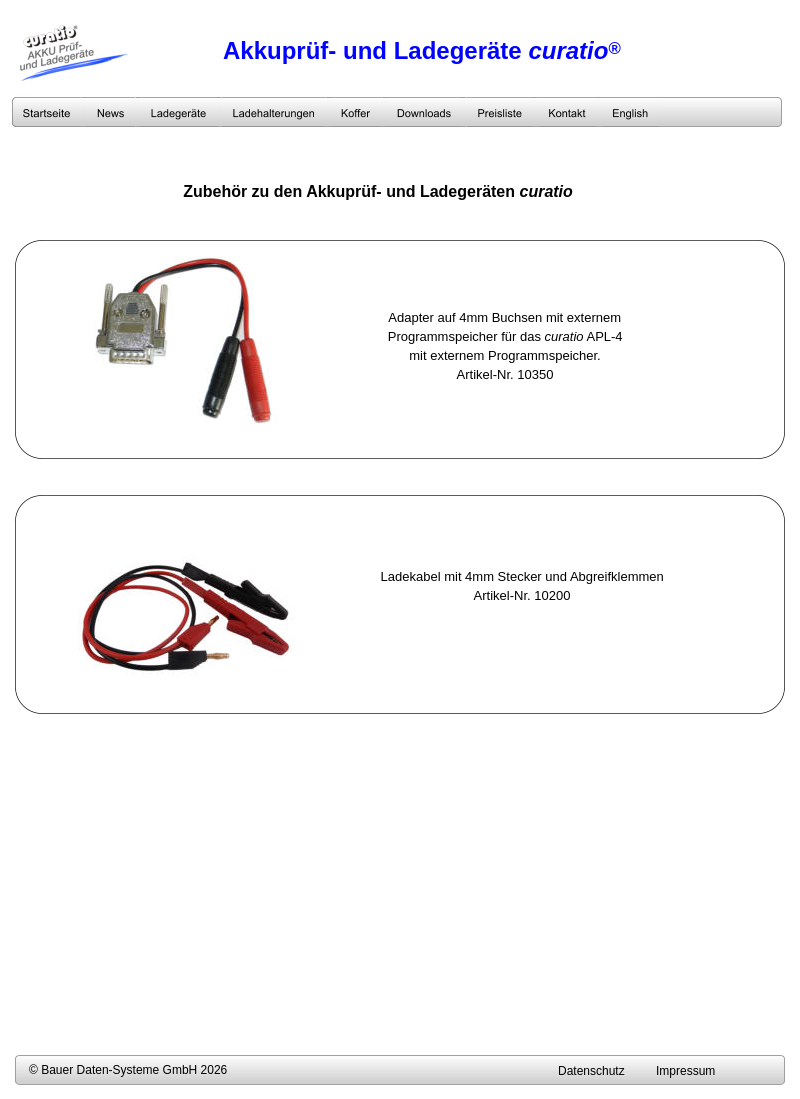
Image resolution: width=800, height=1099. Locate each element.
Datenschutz (591, 1071)
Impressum (685, 1071)
